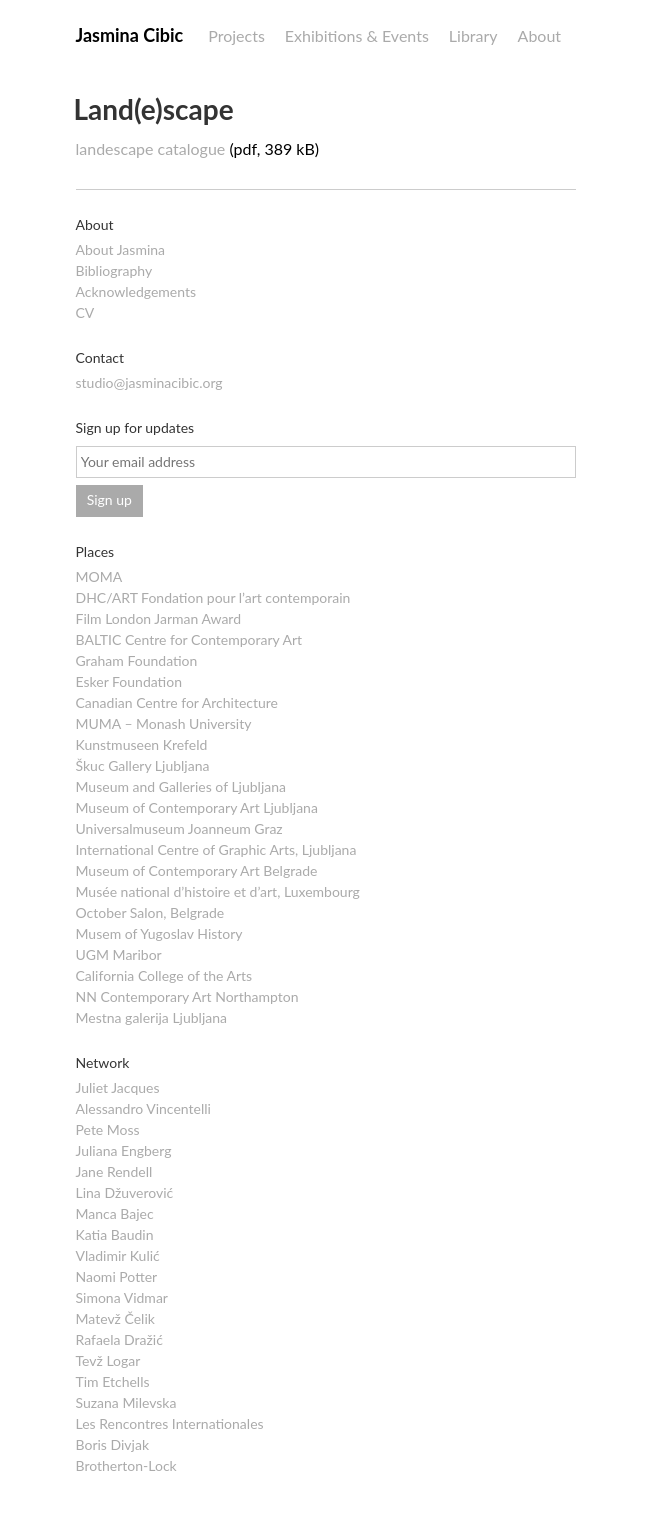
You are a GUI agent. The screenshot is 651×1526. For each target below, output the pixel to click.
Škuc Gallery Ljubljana (143, 765)
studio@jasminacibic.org (149, 382)
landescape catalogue (151, 148)
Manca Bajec (115, 1213)
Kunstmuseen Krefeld (142, 744)
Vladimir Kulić (118, 1255)
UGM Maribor (119, 954)
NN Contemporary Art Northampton (187, 996)
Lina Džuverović (125, 1192)
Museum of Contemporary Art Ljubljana (197, 807)
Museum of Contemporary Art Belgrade (197, 870)
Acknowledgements (136, 291)
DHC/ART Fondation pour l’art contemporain (213, 597)
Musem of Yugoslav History (159, 933)
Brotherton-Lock (126, 1465)
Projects (236, 35)
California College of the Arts (164, 975)
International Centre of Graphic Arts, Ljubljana (216, 849)
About (540, 35)
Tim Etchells (113, 1381)
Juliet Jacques (118, 1087)
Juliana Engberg (124, 1150)
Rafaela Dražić (119, 1339)
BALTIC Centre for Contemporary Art (189, 639)
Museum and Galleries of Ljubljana (181, 786)
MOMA (99, 576)
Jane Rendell (114, 1171)
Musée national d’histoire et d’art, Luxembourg (218, 891)
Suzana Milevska (126, 1402)
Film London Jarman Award (159, 618)
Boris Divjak (113, 1444)
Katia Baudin (115, 1234)
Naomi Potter (117, 1276)
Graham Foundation (137, 660)
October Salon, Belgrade (150, 912)
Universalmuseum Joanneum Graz (179, 828)
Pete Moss (108, 1129)
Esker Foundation (129, 681)
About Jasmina (121, 249)
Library (473, 35)
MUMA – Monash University (164, 723)
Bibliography (114, 270)
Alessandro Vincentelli (143, 1108)
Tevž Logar (108, 1360)
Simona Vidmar (122, 1297)
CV (85, 312)
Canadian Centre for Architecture (177, 702)
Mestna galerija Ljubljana (152, 1017)
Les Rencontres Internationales (170, 1423)
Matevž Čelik (115, 1318)
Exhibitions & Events (357, 35)
